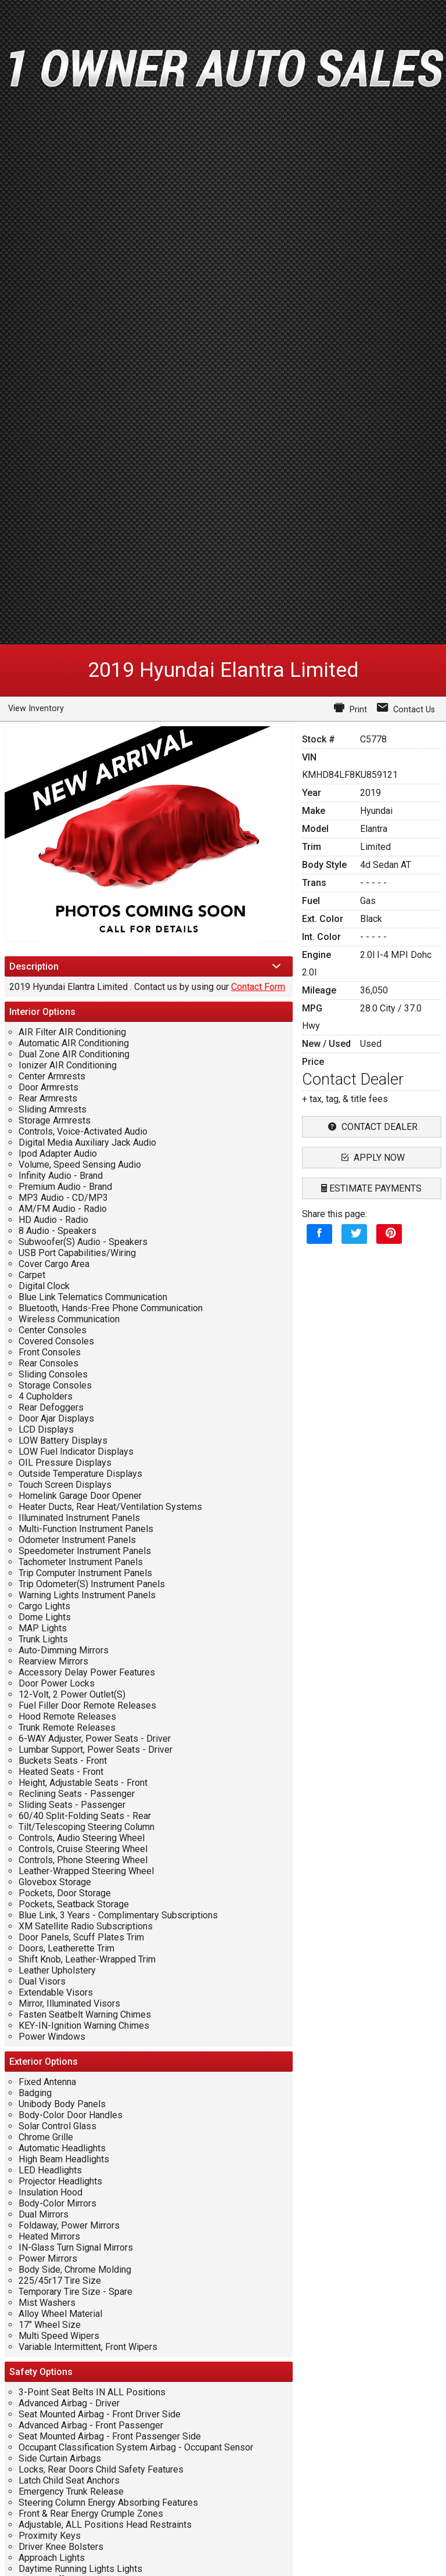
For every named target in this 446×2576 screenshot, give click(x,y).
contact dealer (371, 1126)
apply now (372, 1157)
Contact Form (258, 986)
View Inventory (36, 708)
